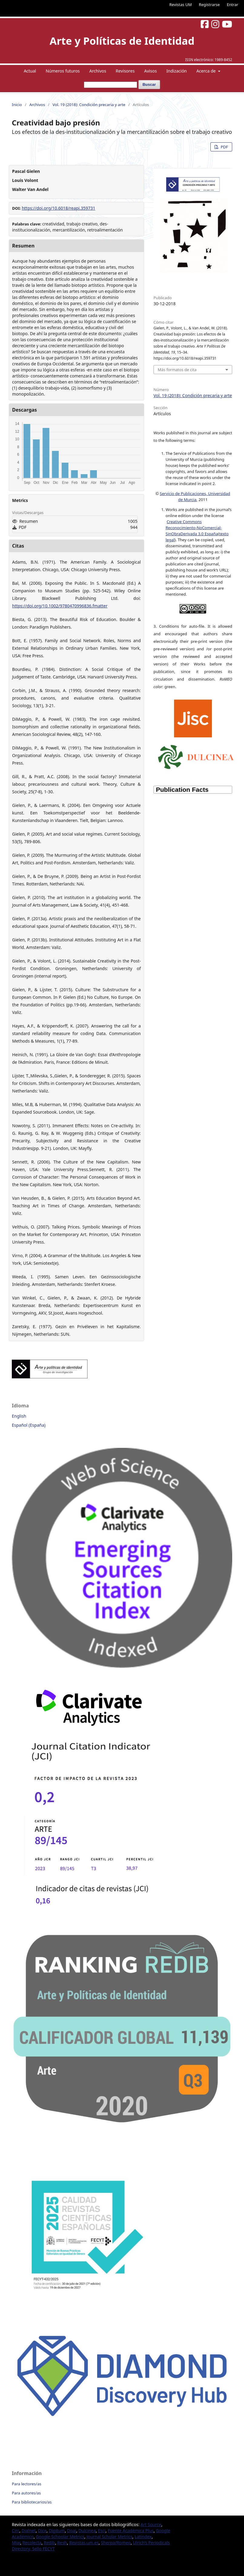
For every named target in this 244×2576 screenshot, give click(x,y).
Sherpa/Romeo (115, 2542)
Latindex (143, 2536)
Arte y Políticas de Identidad (122, 41)
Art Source (150, 2524)
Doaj (71, 2530)
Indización (177, 71)
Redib (49, 2542)
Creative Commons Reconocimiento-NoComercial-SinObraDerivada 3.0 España (194, 527)
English (19, 1416)
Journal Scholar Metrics (109, 2536)
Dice (42, 2530)
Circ (15, 2530)
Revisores (125, 71)
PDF (224, 147)
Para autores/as (26, 2493)
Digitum (57, 2530)
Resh (62, 2542)
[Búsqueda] (110, 85)
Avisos (150, 71)
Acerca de (206, 71)
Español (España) (28, 1425)
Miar (16, 2542)
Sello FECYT (43, 2549)
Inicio (17, 104)
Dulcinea (87, 2530)
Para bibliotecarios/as (32, 2502)
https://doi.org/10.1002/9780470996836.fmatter (59, 606)
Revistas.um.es (84, 2542)
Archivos (97, 71)
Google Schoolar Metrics (60, 2536)
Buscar (149, 84)
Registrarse (209, 4)
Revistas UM (180, 4)
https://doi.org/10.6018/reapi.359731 (58, 208)
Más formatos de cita (177, 369)
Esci (102, 2530)
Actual (30, 71)
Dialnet (28, 2530)
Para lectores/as (26, 2484)
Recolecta (31, 2542)
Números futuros (63, 71)
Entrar (232, 4)
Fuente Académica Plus (130, 2530)
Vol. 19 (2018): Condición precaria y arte (88, 104)
